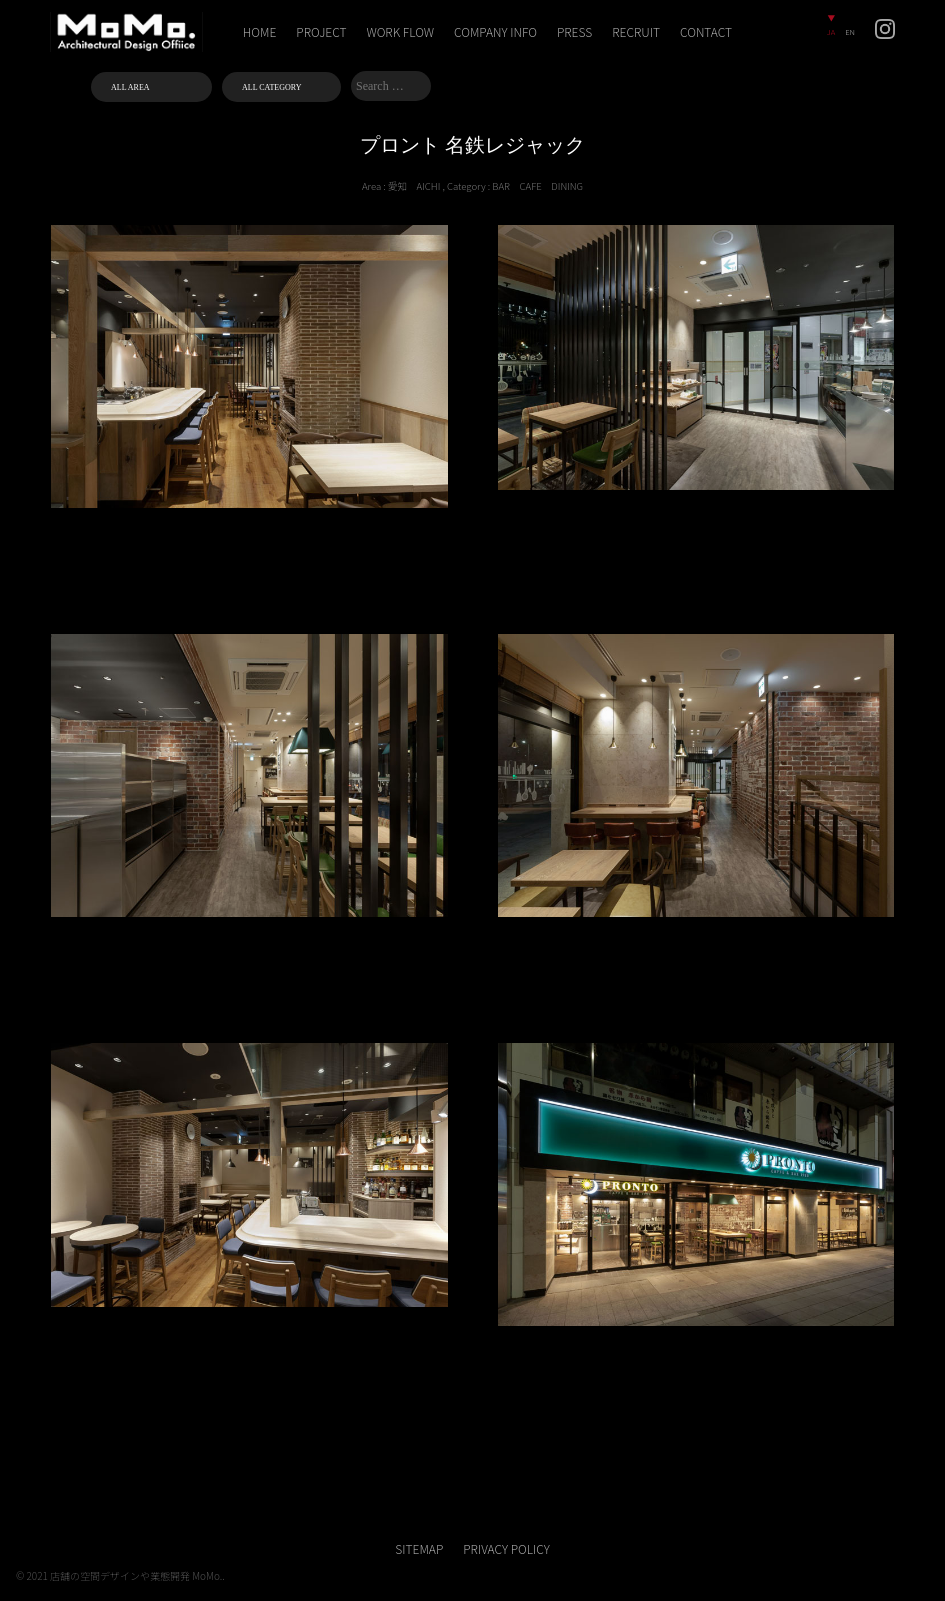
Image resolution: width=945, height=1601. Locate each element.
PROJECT (321, 31)
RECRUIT (636, 31)
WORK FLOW (401, 31)
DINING (567, 186)
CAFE (530, 186)
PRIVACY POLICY (506, 1548)
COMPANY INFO (495, 31)
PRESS (574, 31)
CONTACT (706, 31)
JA (831, 31)
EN (850, 31)
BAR (501, 186)
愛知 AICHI (414, 186)
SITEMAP (419, 1548)
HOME (260, 31)
